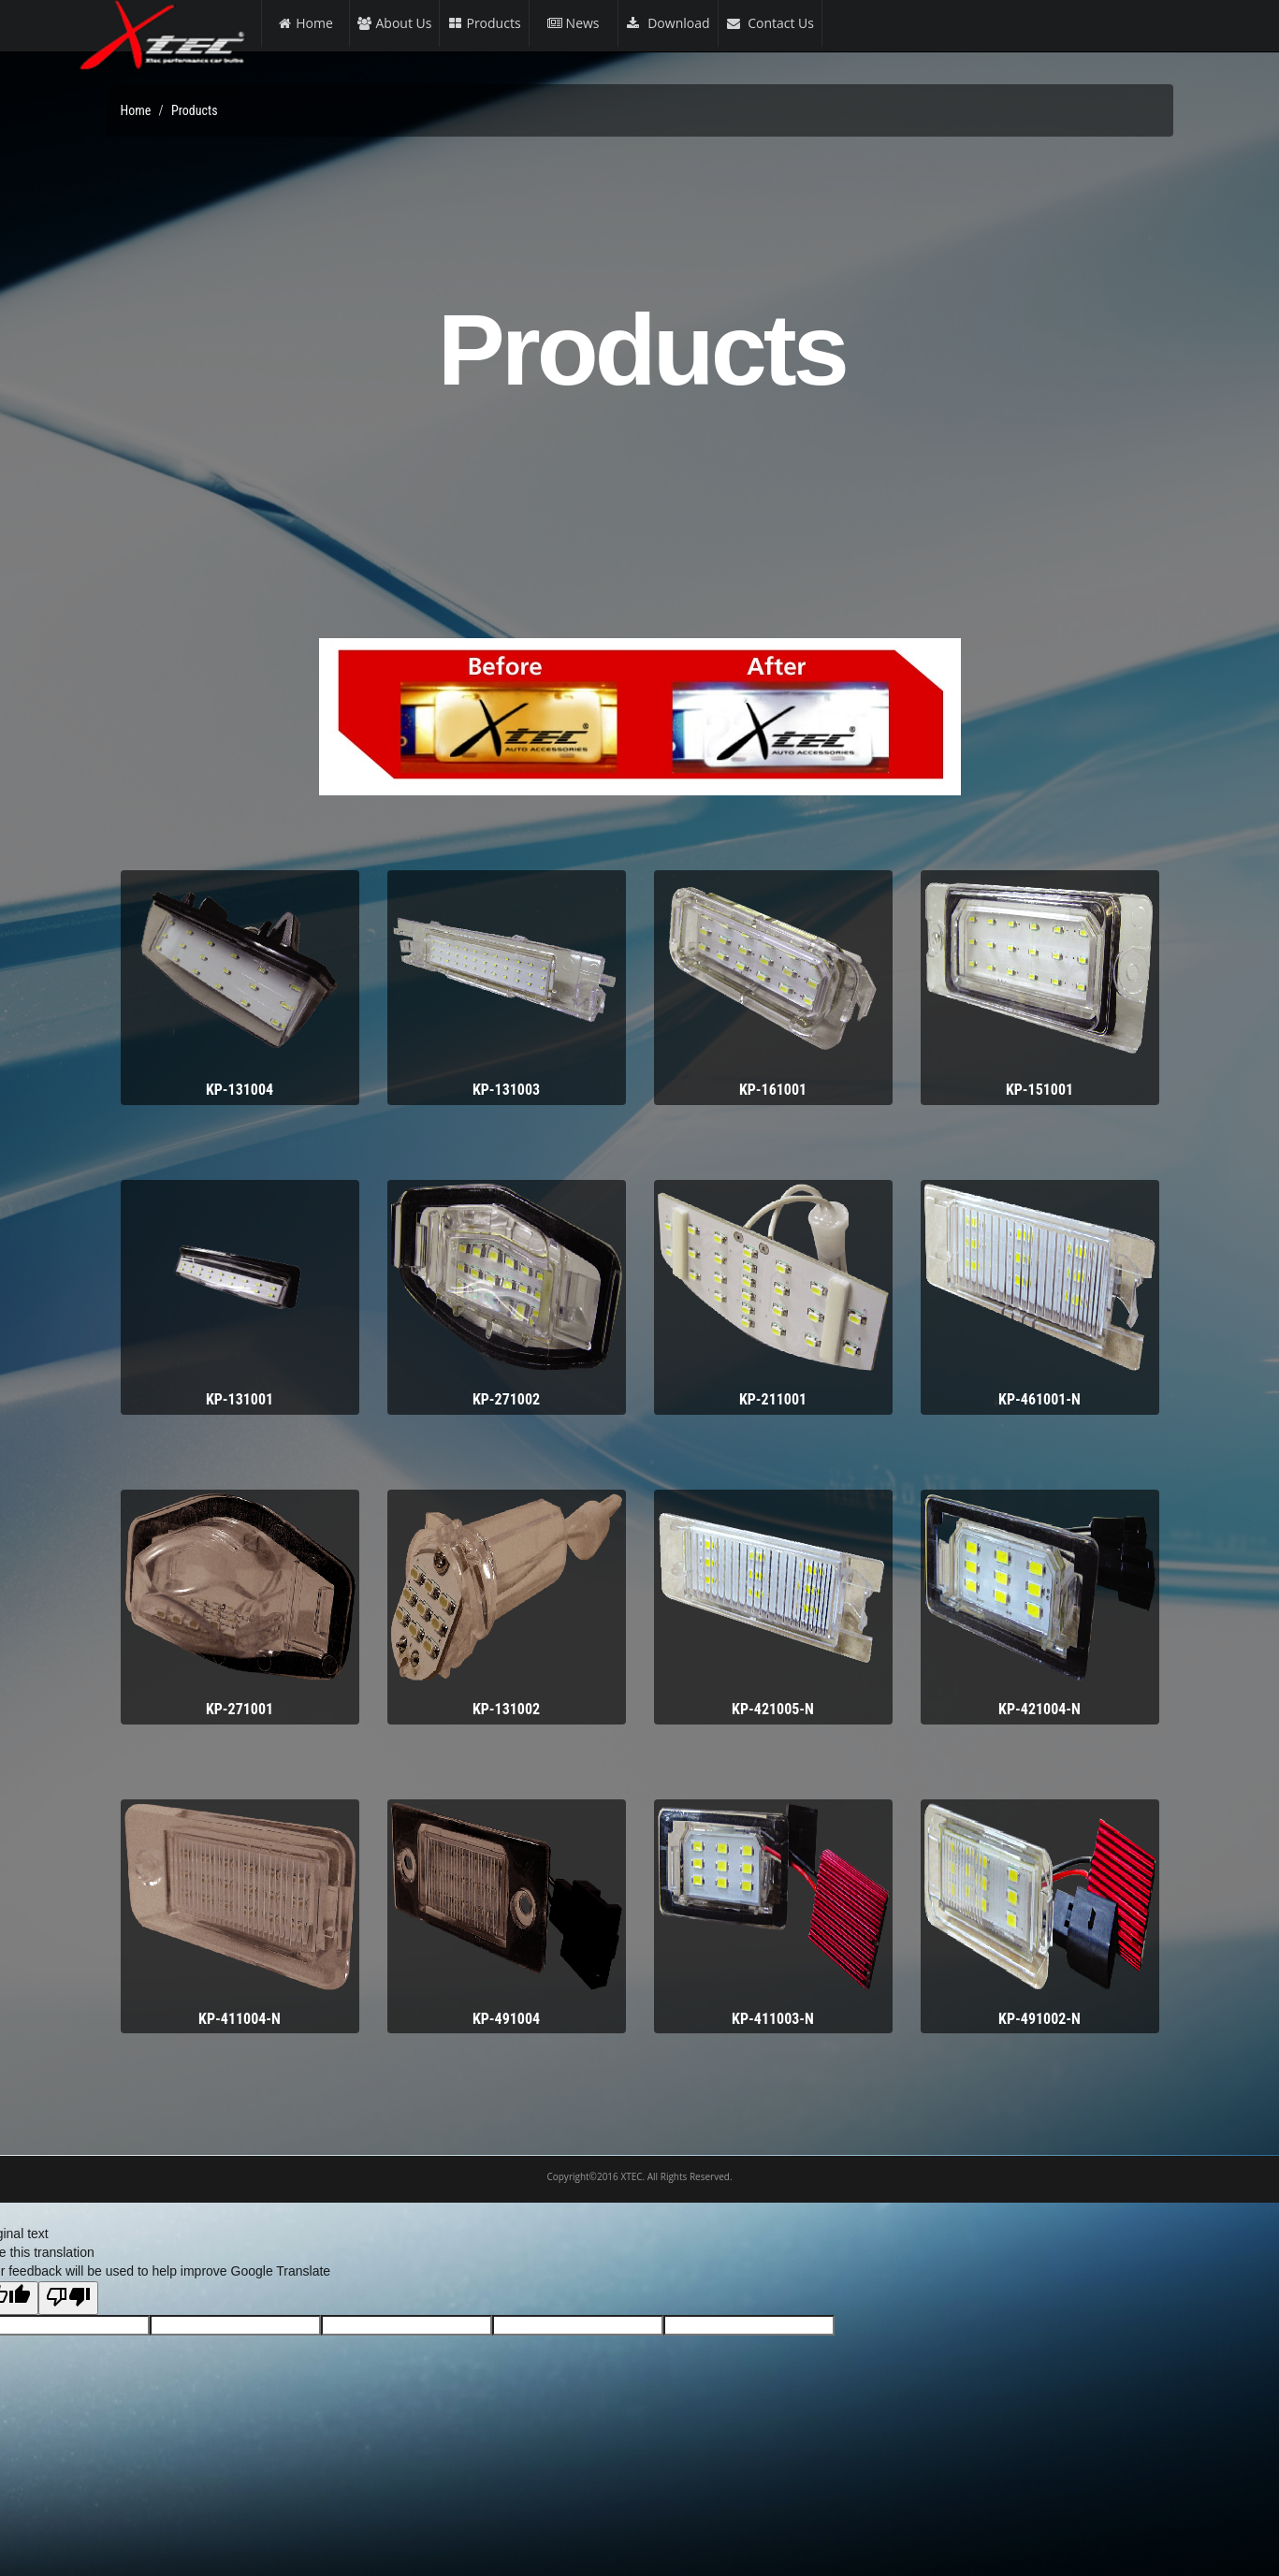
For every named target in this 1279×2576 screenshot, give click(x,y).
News (573, 23)
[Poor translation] (68, 2298)
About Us (394, 23)
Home (305, 23)
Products (483, 23)
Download (668, 23)
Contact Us (770, 23)
